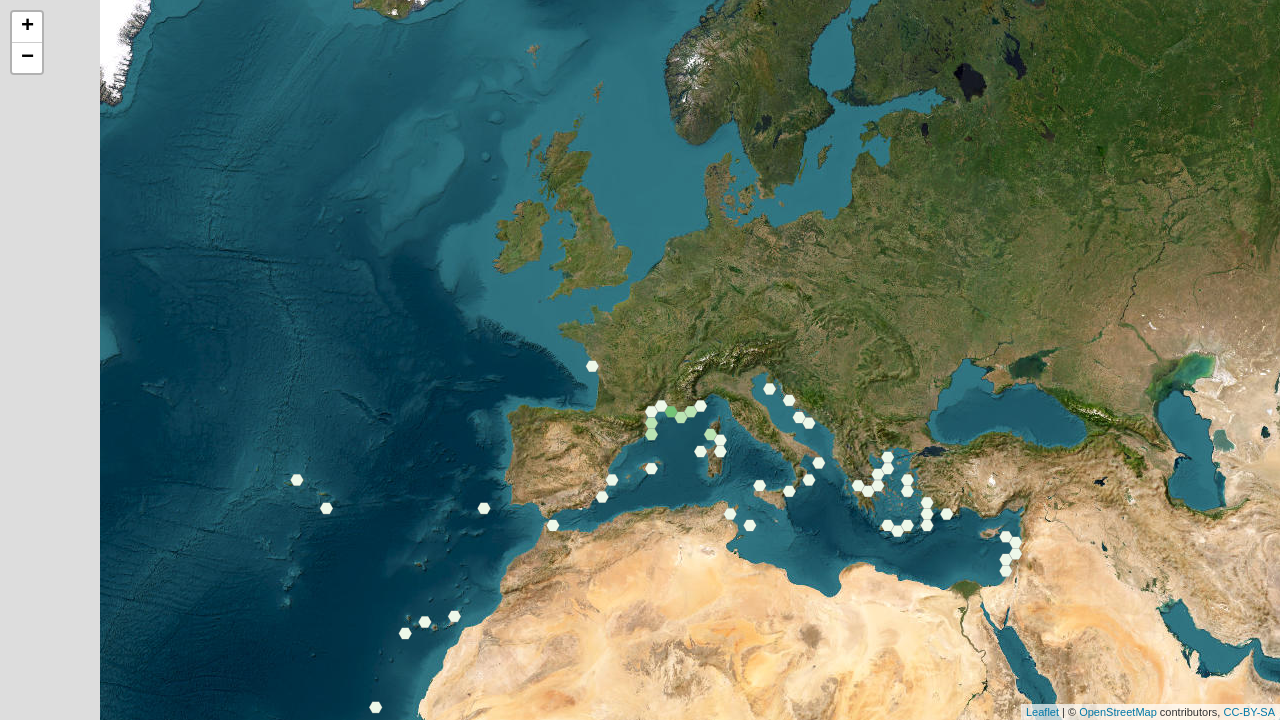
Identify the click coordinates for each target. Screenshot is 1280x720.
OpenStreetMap (1118, 712)
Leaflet (1042, 712)
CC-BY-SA (1249, 712)
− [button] (27, 58)
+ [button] (27, 27)
